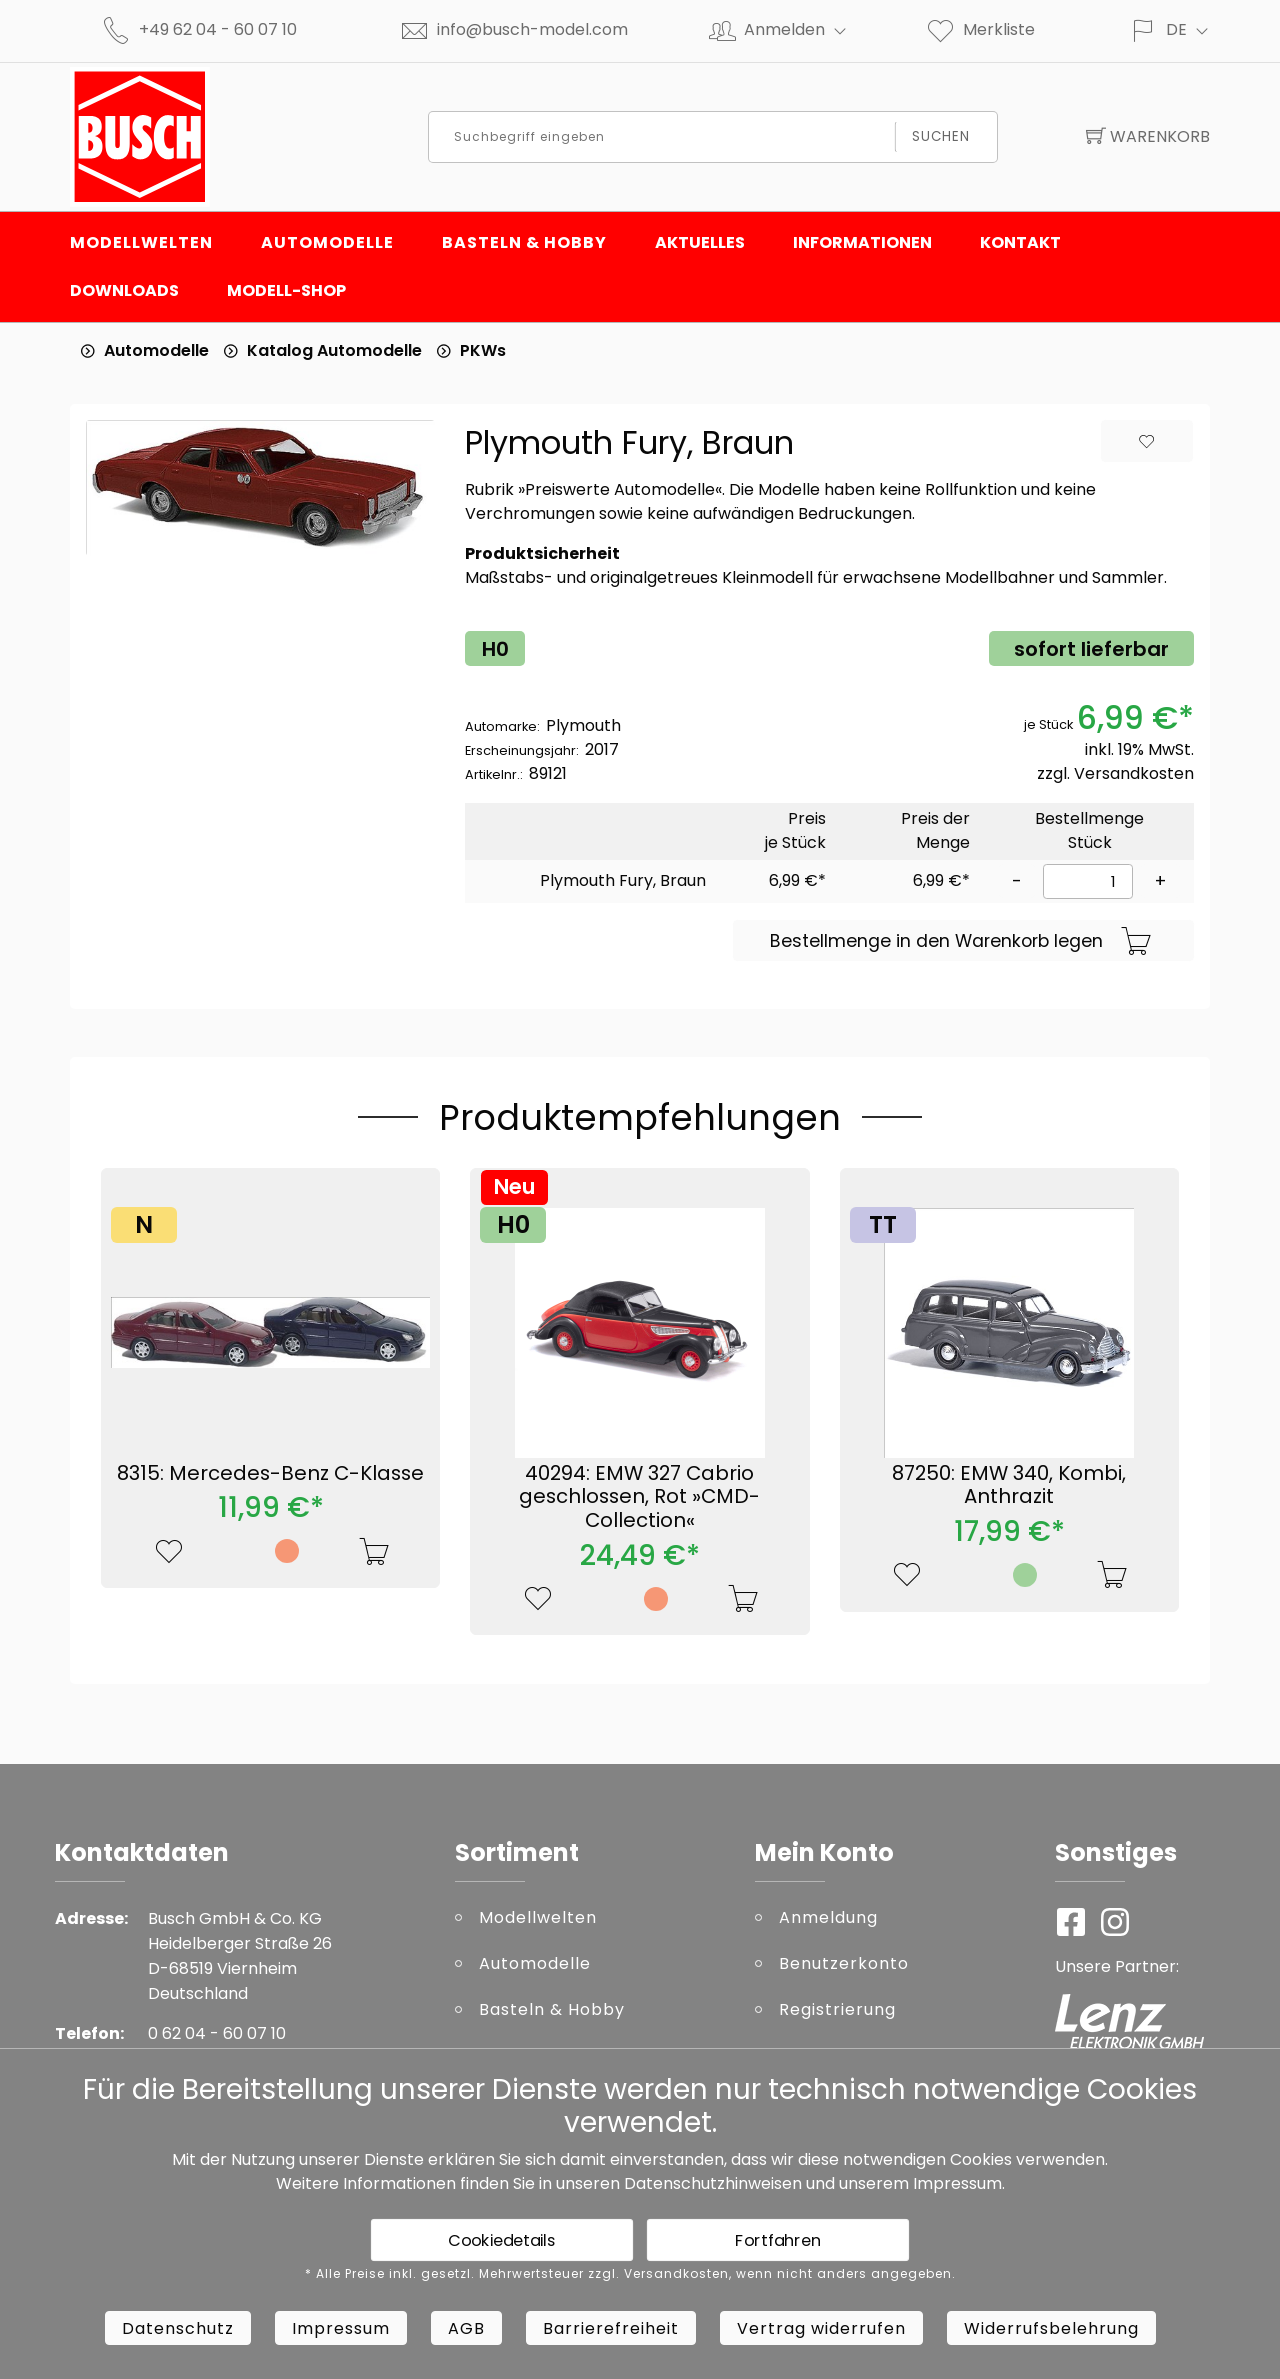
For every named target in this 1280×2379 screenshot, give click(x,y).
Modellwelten (141, 242)
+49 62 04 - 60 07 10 (218, 29)
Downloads (124, 290)
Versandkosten (1134, 773)
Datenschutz (178, 2328)
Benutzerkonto (844, 1963)
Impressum (957, 2183)
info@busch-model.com (532, 29)
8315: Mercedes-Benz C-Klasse (270, 1473)
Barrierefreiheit (611, 2328)
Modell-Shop (286, 290)
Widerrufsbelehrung (1051, 2328)
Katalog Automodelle (334, 350)
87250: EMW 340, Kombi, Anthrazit (1009, 1485)
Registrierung (837, 2009)
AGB (466, 2328)
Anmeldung (828, 1917)
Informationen (862, 242)
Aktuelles (700, 242)
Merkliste (980, 29)
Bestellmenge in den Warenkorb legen (961, 942)
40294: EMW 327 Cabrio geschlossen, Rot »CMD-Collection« (639, 1497)
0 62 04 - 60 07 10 (217, 2033)
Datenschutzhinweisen (713, 2183)
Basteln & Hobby (524, 242)
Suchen (941, 136)
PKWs (483, 350)
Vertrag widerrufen (821, 2328)
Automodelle (327, 242)
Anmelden (803, 29)
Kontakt (1020, 242)
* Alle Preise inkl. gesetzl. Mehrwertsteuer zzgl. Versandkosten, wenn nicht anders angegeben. (630, 2274)
